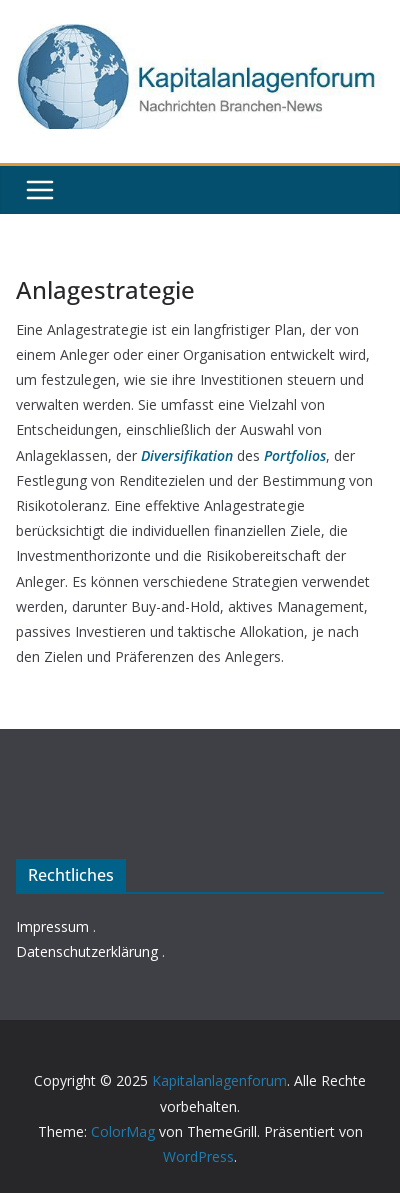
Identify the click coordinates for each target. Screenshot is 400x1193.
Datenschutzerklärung (87, 951)
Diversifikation (187, 455)
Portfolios (295, 455)
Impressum (52, 926)
